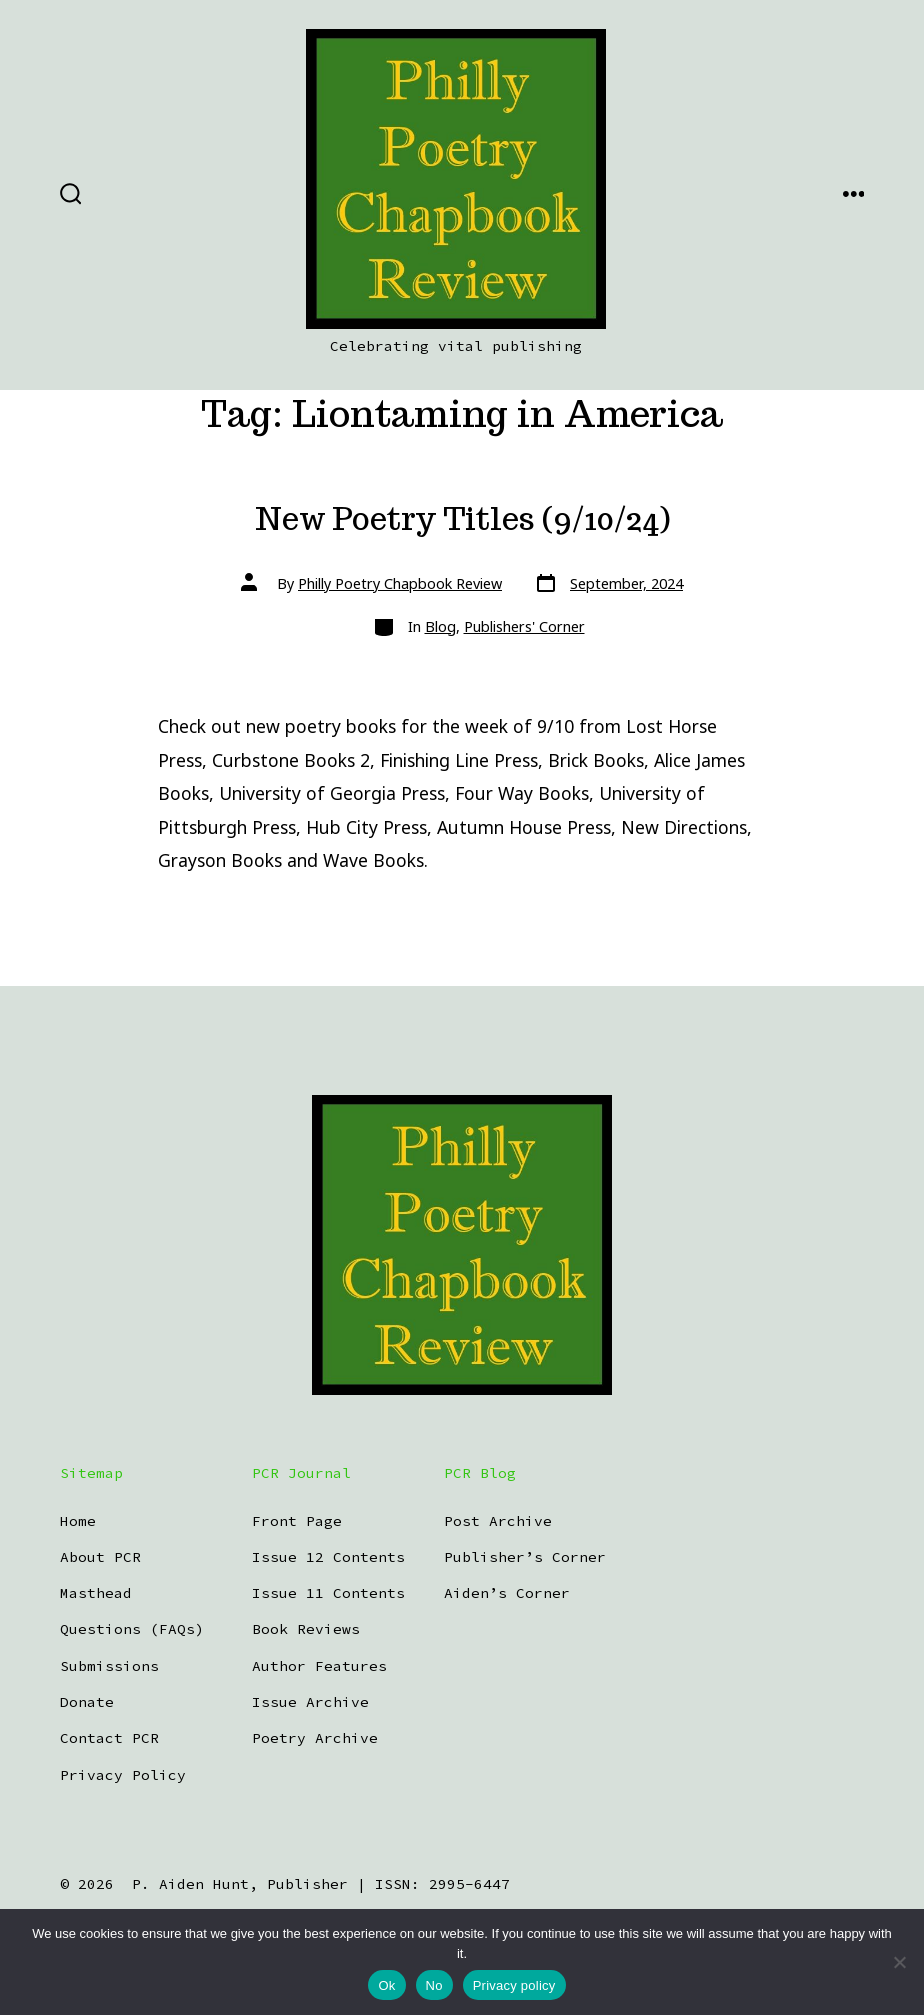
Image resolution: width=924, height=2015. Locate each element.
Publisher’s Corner (525, 1557)
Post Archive (498, 1521)
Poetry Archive (315, 1738)
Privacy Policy (123, 1775)
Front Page (297, 1521)
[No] (899, 1962)
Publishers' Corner (524, 626)
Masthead (96, 1593)
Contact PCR (109, 1738)
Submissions (109, 1666)
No (434, 1985)
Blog (440, 626)
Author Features (319, 1666)
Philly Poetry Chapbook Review (400, 583)
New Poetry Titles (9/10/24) (462, 519)
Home (78, 1521)
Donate (87, 1702)
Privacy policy (514, 1985)
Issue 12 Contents (328, 1557)
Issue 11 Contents (328, 1593)
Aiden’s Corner (507, 1593)
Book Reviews (306, 1629)
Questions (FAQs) (132, 1629)
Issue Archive (310, 1702)
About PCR (100, 1557)
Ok (386, 1985)
